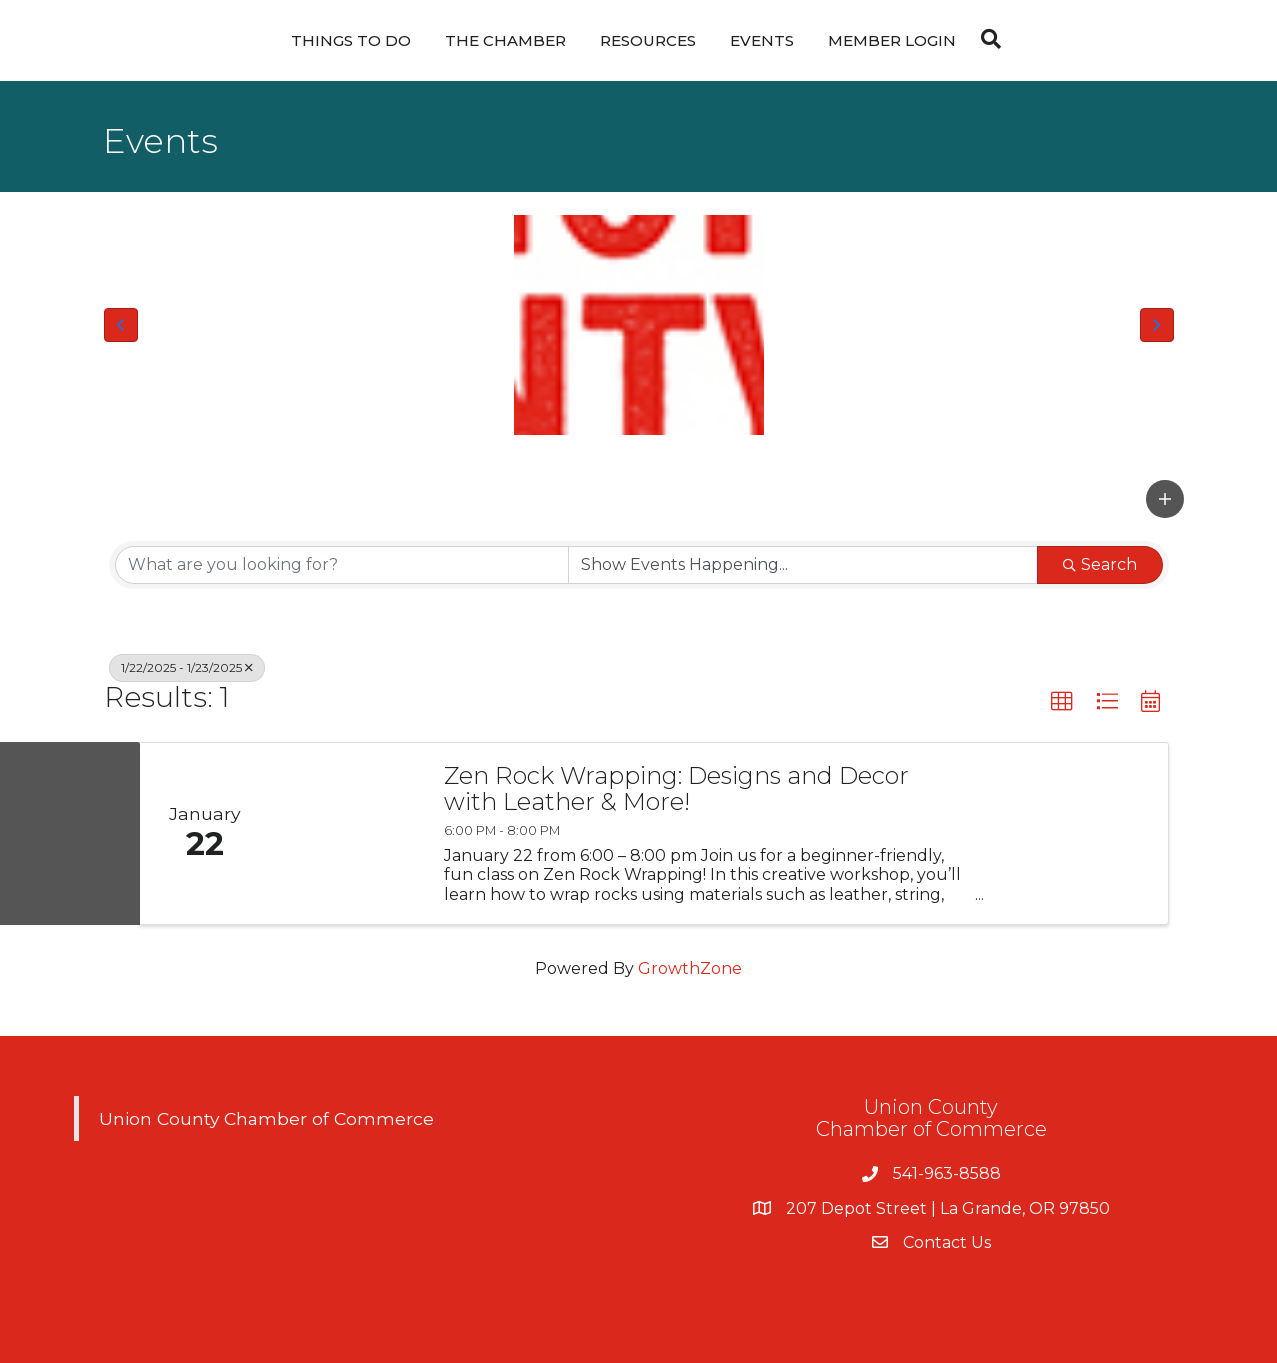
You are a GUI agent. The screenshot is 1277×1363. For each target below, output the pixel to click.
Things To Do (351, 40)
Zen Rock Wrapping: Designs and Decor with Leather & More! (676, 789)
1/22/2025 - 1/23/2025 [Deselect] (187, 667)
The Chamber (505, 40)
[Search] (986, 39)
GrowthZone (690, 968)
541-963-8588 (947, 1173)
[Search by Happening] (803, 565)
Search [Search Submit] (1100, 564)
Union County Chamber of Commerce (266, 1118)
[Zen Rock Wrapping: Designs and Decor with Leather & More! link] (347, 833)
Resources (648, 40)
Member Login (892, 40)
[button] (121, 325)
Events (762, 40)
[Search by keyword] (342, 565)
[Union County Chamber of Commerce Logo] (639, 325)
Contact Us (947, 1242)
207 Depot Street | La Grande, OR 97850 (948, 1208)
